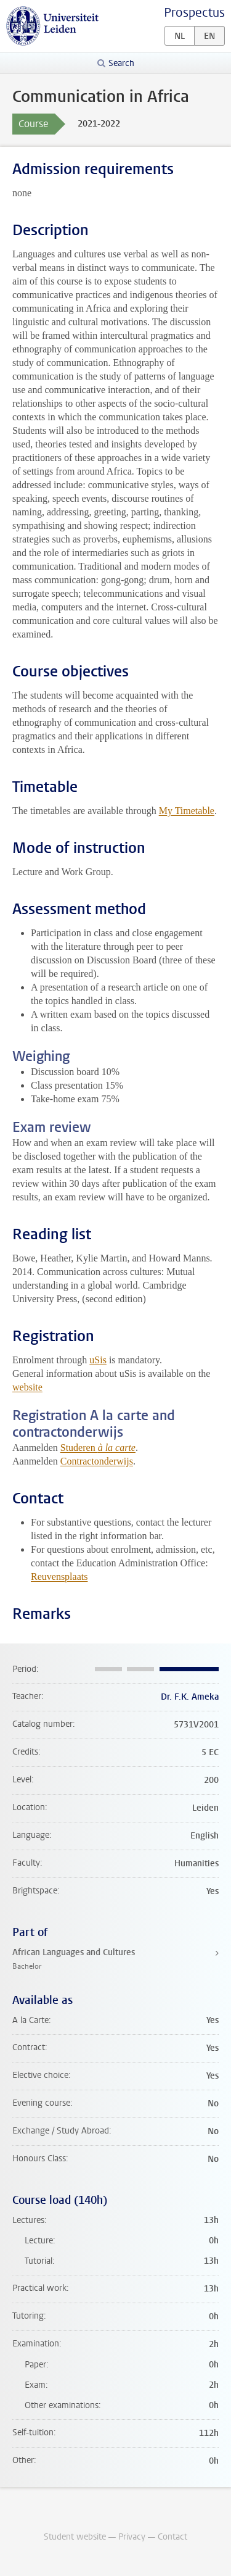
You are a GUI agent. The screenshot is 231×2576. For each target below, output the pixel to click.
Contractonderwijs (96, 1461)
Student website (75, 2537)
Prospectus (194, 12)
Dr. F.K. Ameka (190, 1697)
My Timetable (186, 810)
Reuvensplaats (59, 1576)
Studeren (98, 1447)
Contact (172, 2537)
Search (121, 63)
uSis (98, 1360)
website (27, 1387)
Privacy (131, 2537)
